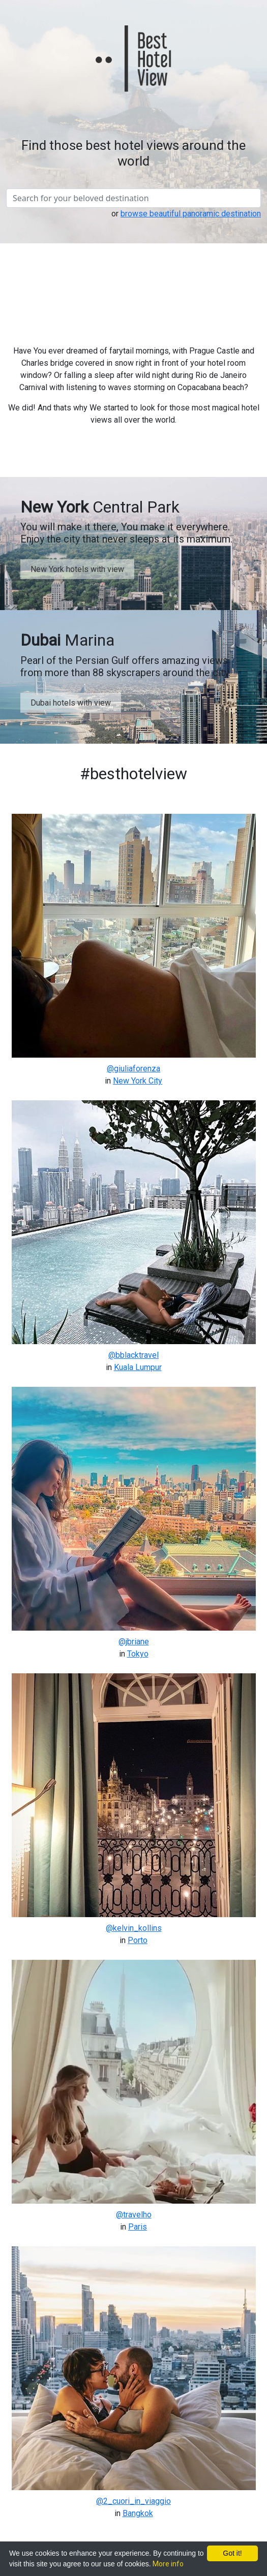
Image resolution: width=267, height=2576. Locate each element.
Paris (137, 2227)
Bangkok (138, 2513)
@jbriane (133, 1641)
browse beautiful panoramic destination (191, 213)
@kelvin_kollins (134, 1928)
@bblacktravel (133, 1355)
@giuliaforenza (133, 1068)
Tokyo (138, 1654)
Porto (137, 1940)
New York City (137, 1081)
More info (168, 2564)
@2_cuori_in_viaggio (133, 2501)
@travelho (134, 2214)
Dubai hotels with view (71, 703)
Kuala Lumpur (138, 1367)
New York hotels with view (77, 569)
